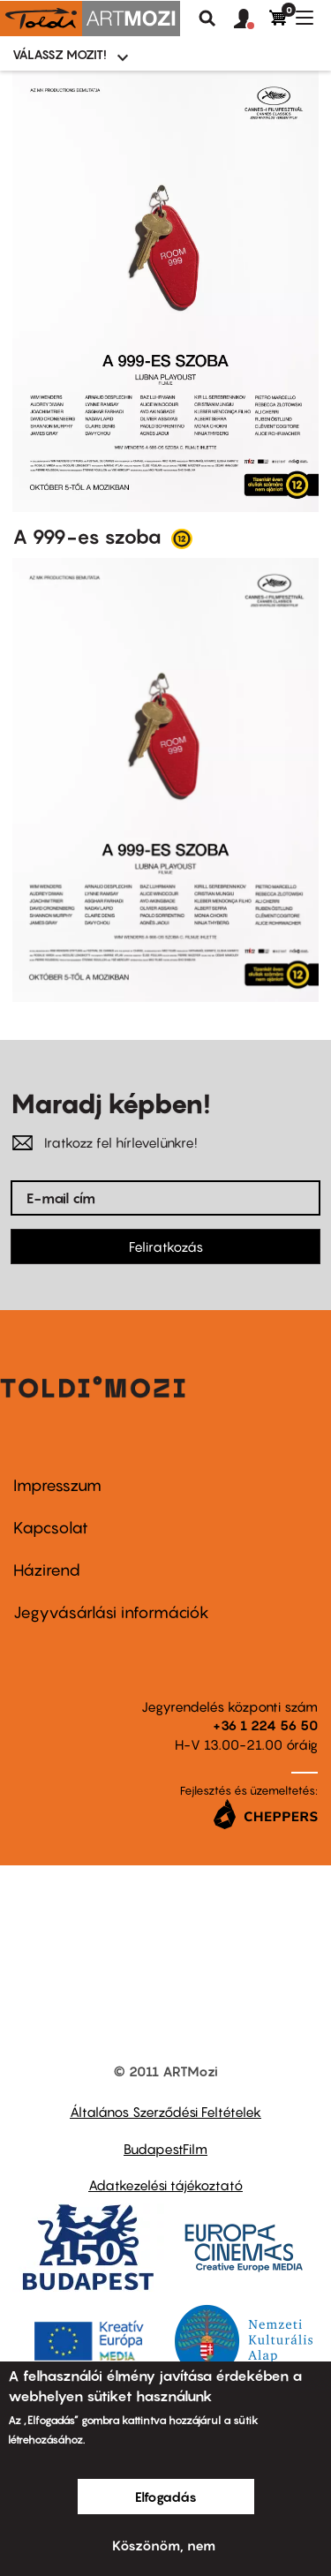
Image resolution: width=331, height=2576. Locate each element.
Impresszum (57, 1485)
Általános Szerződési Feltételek (165, 2112)
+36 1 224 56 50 (265, 1725)
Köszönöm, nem (163, 2545)
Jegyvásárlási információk (111, 1612)
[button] (251, 19)
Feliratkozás (166, 1246)
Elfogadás (166, 2496)
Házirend (46, 1570)
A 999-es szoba (89, 536)
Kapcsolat (50, 1527)
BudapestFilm (165, 2149)
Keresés (207, 18)
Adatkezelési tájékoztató (165, 2185)
